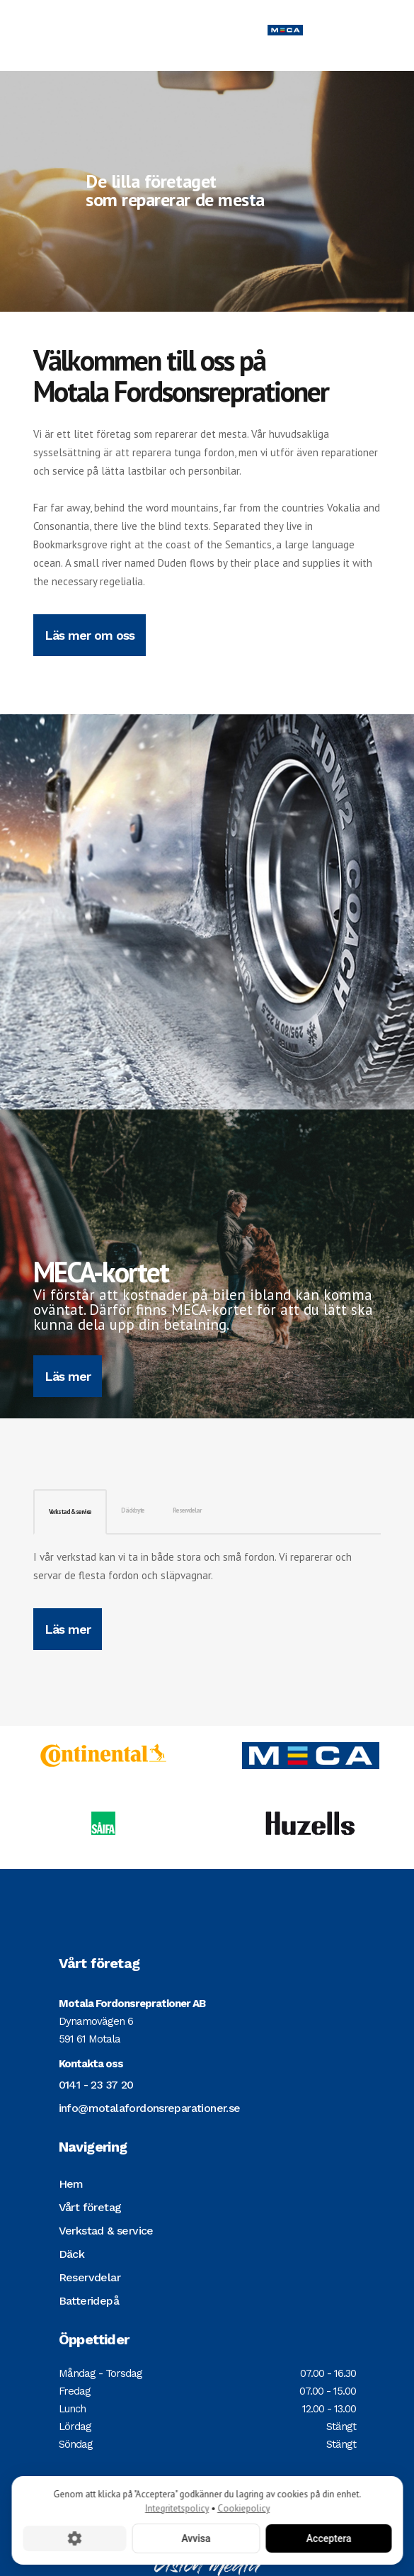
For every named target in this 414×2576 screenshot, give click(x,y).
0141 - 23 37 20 (96, 2084)
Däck (72, 2254)
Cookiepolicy (243, 2508)
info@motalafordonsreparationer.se (150, 2108)
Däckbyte (132, 1510)
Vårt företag (90, 2207)
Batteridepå (89, 2300)
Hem (71, 2184)
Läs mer (68, 1376)
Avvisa (195, 2538)
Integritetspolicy (177, 2508)
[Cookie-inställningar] (74, 2538)
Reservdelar (187, 1510)
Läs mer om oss (89, 635)
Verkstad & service (70, 1511)
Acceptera (328, 2538)
